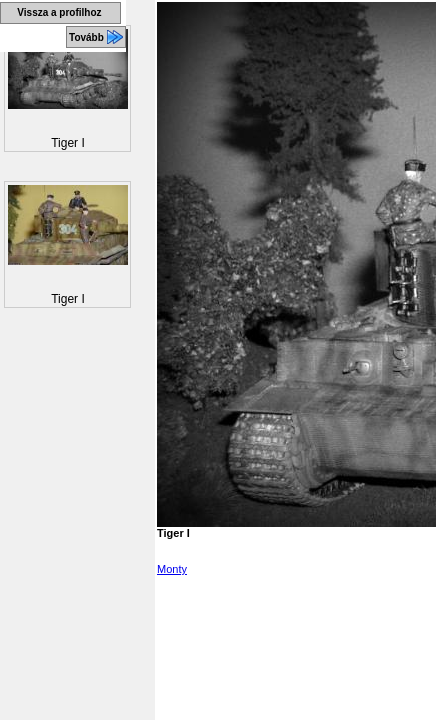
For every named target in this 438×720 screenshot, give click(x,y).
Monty (172, 569)
